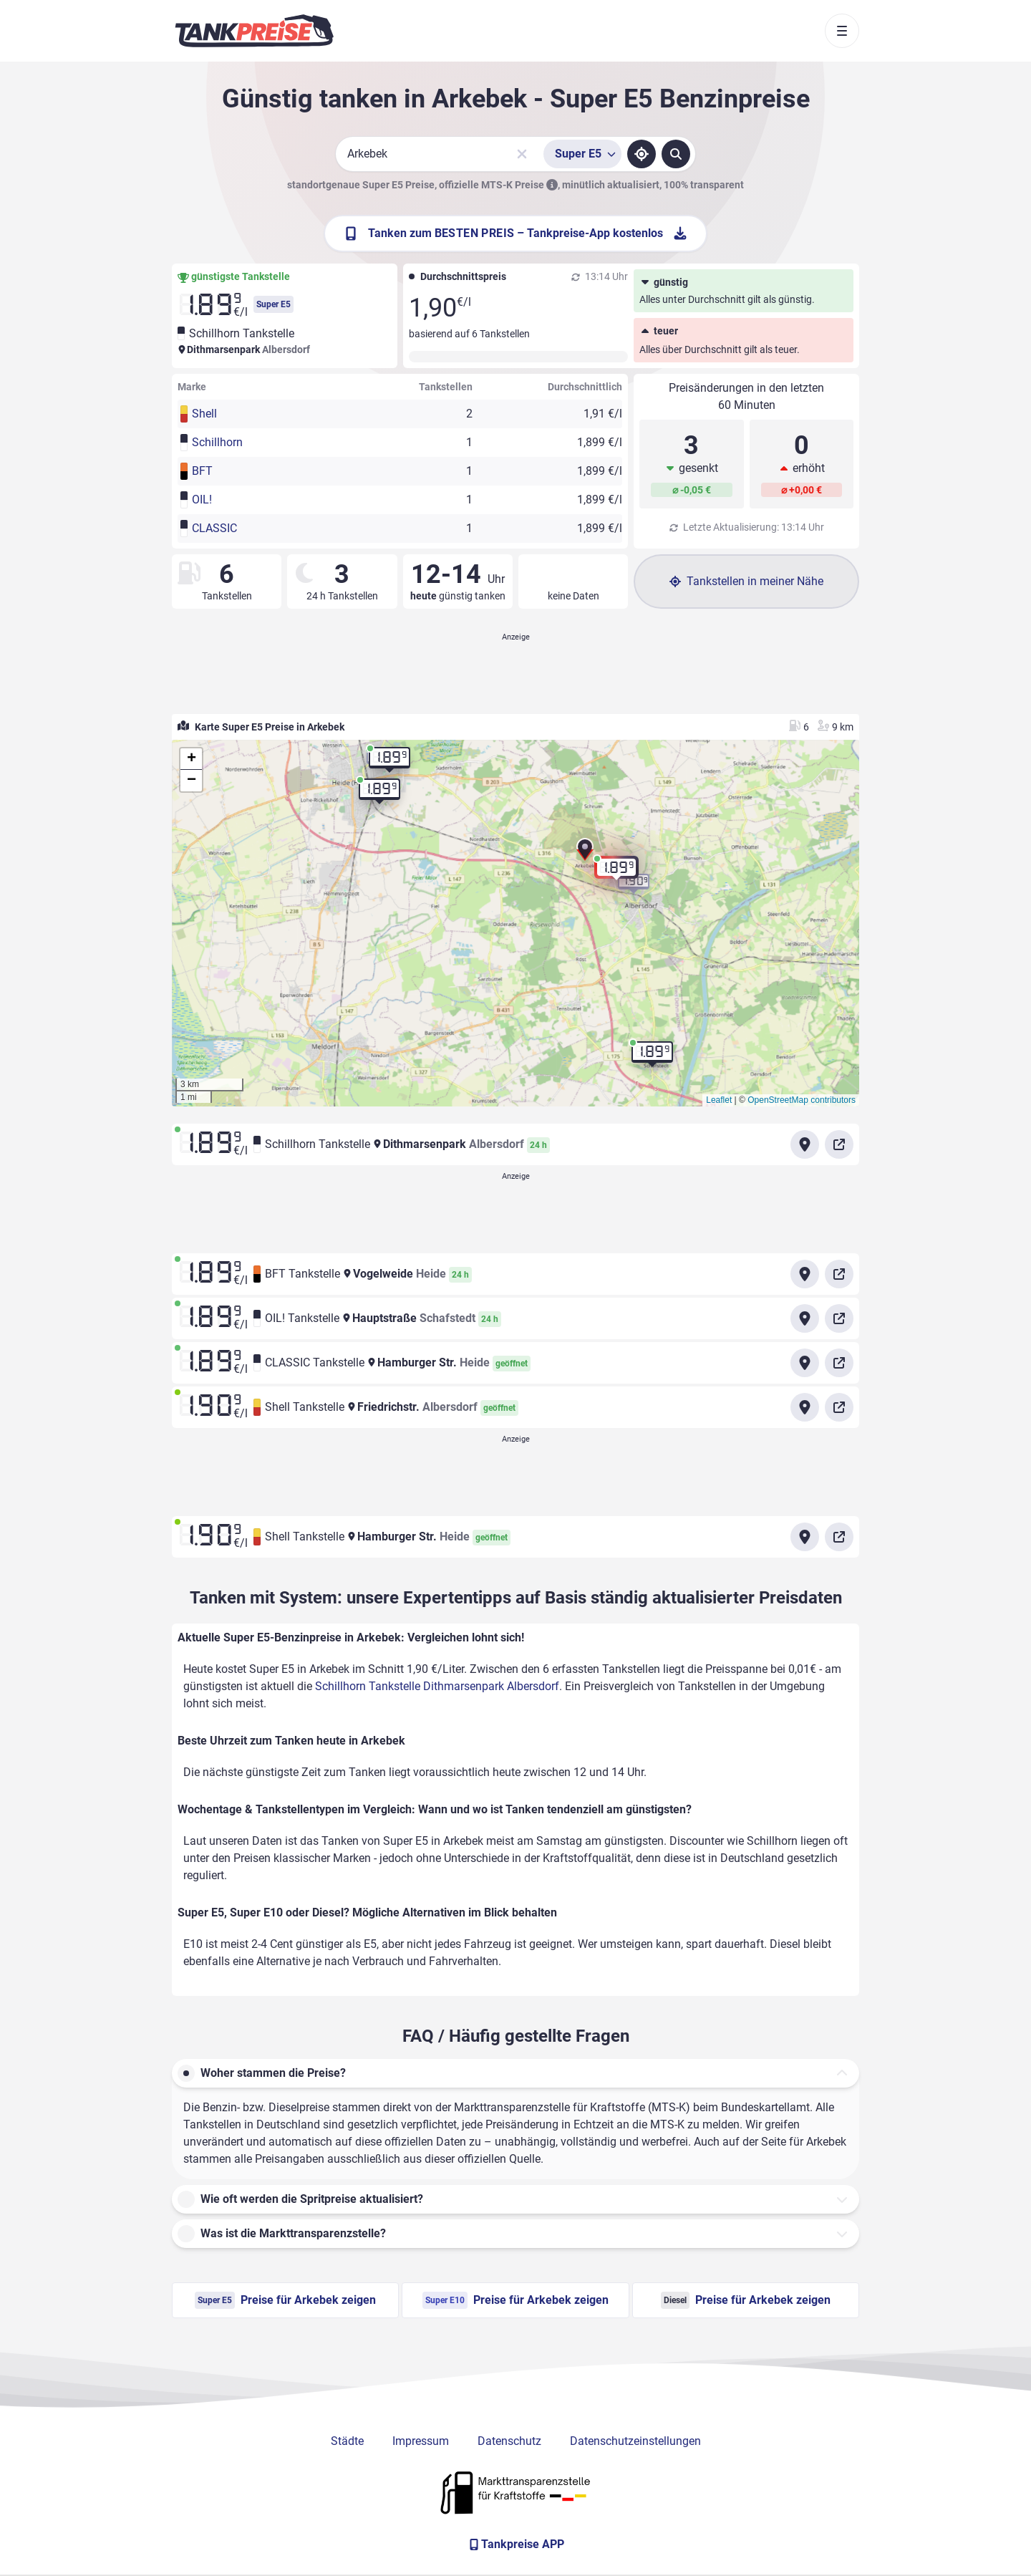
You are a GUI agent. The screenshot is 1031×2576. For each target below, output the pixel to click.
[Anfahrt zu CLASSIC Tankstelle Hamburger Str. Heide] (804, 1363)
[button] (585, 853)
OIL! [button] (202, 499)
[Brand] (254, 30)
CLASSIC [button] (214, 528)
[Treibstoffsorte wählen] (582, 154)
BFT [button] (202, 471)
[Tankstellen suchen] (676, 154)
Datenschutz (509, 2441)
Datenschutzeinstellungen (635, 2441)
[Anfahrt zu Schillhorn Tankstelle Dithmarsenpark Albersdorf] (804, 1144)
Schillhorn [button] (217, 442)
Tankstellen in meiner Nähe (746, 581)
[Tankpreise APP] (515, 2544)
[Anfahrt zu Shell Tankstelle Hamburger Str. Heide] (804, 1537)
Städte (347, 2441)
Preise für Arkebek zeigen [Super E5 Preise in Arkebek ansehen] (285, 2300)
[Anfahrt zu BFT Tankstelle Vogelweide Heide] (804, 1274)
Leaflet (719, 1100)
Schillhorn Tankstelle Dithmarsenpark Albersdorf (437, 1686)
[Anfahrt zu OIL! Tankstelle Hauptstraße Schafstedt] (804, 1318)
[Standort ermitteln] (641, 154)
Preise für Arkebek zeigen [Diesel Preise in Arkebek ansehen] (746, 2300)
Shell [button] (204, 413)
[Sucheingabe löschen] (522, 154)
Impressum (420, 2441)
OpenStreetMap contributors (801, 1100)
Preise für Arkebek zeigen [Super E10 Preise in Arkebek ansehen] (515, 2300)
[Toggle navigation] (842, 31)
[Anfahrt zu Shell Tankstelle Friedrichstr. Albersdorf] (804, 1407)
